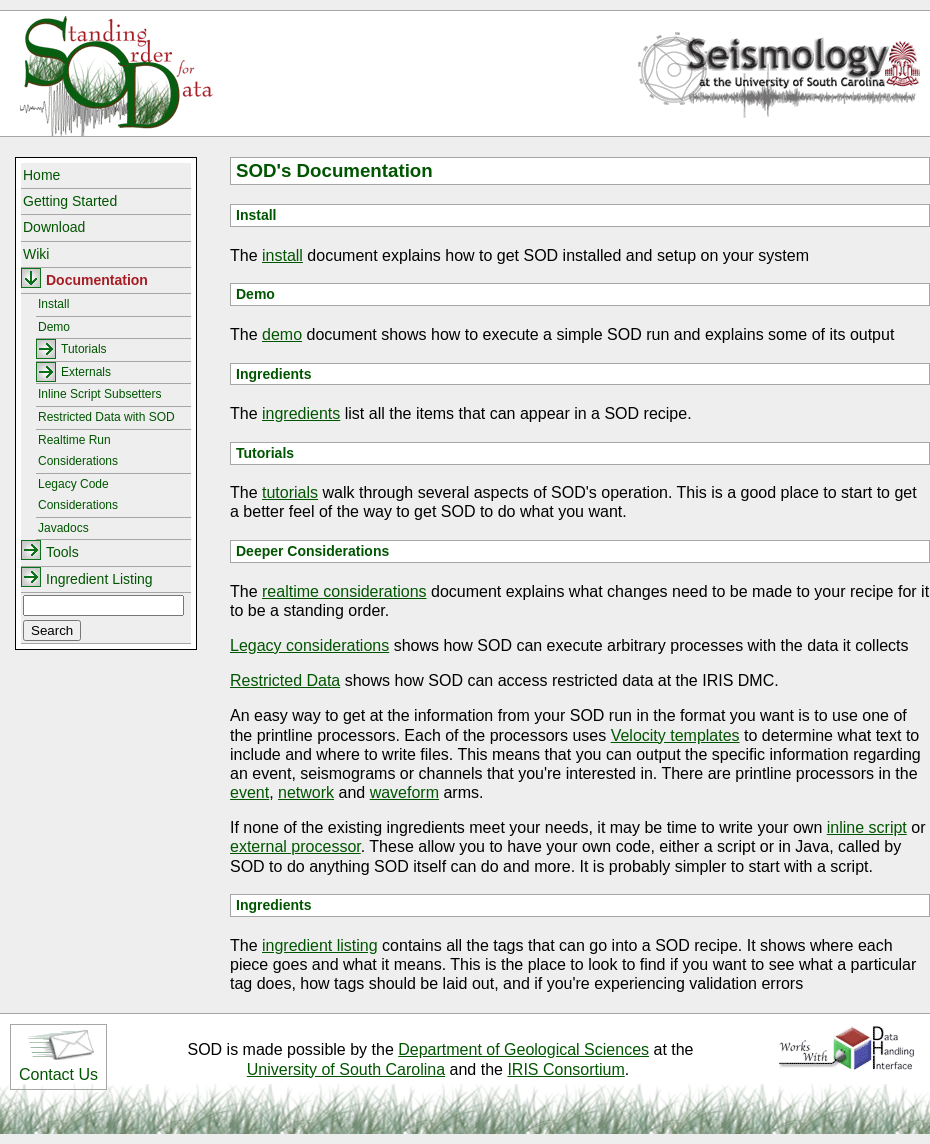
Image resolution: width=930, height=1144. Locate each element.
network (306, 792)
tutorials (290, 492)
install (282, 255)
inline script (867, 827)
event (249, 792)
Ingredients (273, 374)
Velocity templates (675, 735)
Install (256, 215)
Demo (255, 294)
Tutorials (265, 453)
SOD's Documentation (334, 170)
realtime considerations (344, 591)
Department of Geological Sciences (523, 1049)
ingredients (301, 413)
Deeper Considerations (312, 551)
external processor (295, 846)
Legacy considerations (309, 645)
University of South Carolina (346, 1069)
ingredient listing (320, 945)
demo (282, 334)
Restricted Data (285, 680)
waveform (404, 792)
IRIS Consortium (565, 1069)
